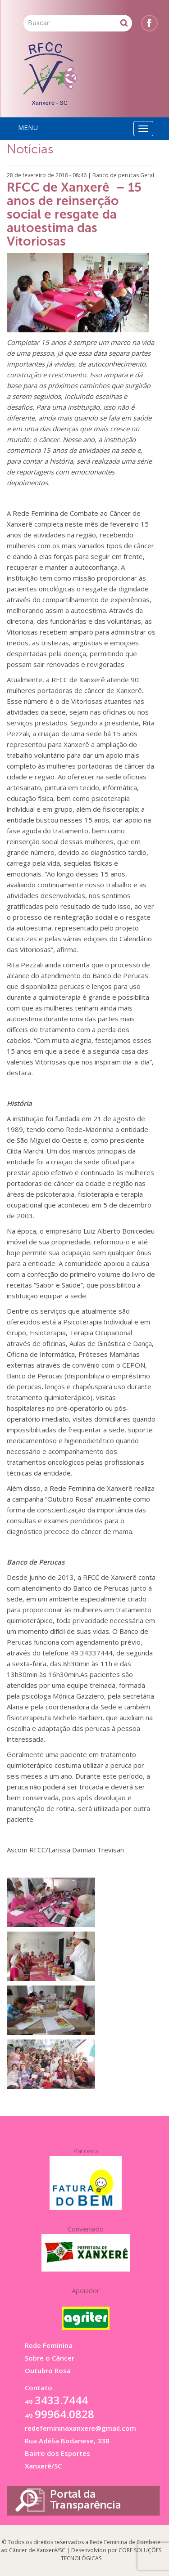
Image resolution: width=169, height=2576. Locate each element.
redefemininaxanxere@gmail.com (80, 2428)
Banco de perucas (115, 175)
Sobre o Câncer (49, 2357)
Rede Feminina (49, 2345)
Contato (38, 2387)
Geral (147, 175)
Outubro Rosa (48, 2370)
